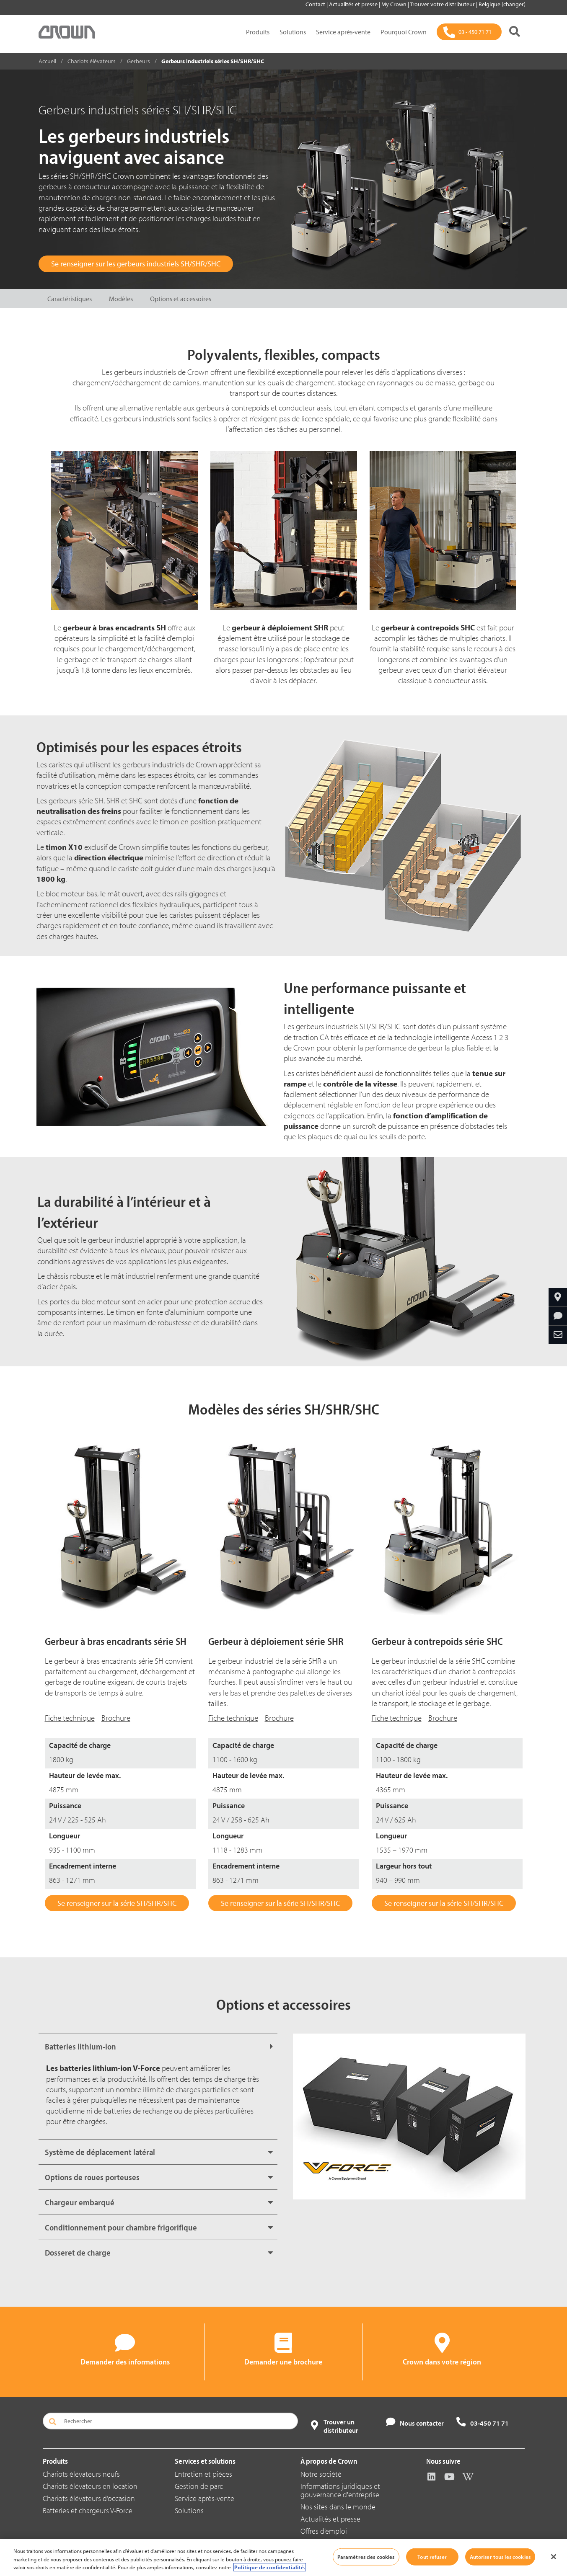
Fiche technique (70, 1718)
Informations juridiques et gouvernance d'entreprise (340, 2490)
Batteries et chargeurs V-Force (87, 2510)
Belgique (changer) (502, 4)
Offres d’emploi (323, 2531)
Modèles (121, 298)
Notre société (321, 2474)
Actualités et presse (354, 4)
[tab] (158, 2046)
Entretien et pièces (203, 2474)
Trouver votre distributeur (443, 4)
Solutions (293, 32)
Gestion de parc (199, 2486)
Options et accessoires (180, 298)
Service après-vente (343, 32)
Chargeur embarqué (79, 2202)
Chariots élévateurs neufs (81, 2474)
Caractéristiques (69, 298)
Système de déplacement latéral (100, 2152)
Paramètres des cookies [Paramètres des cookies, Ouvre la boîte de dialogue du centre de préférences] (366, 2556)
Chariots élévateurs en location (90, 2486)
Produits (257, 32)
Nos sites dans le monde (337, 2506)
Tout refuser (432, 2556)
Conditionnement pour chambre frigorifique (121, 2227)
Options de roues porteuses (92, 2177)
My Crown (394, 4)
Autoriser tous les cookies (500, 2556)
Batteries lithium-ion (80, 2046)
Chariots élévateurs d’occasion (89, 2498)
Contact (316, 4)
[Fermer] (553, 2557)
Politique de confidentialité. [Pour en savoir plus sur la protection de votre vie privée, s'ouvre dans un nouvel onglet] (269, 2567)
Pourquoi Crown (404, 32)
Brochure (115, 1718)
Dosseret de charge (78, 2252)
